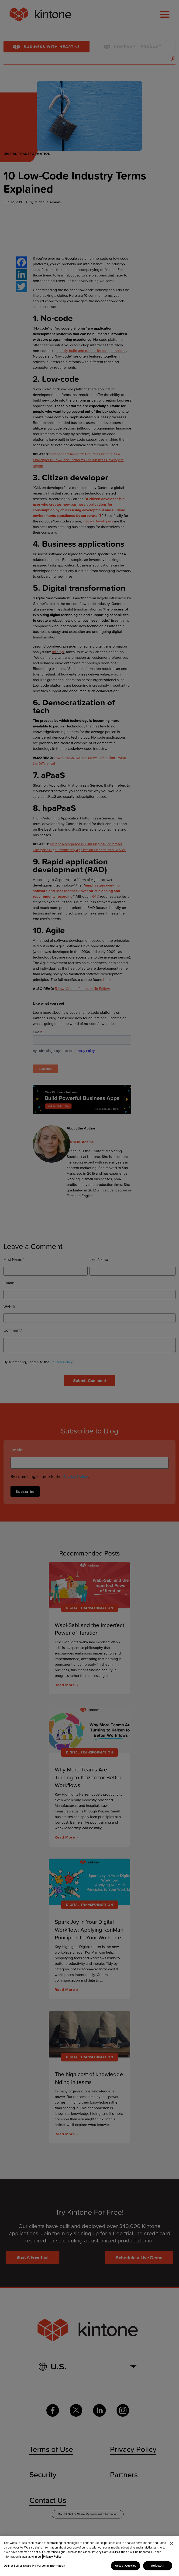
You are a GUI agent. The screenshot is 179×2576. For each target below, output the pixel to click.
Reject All (157, 2565)
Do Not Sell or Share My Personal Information (34, 2565)
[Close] (171, 2543)
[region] (89, 2556)
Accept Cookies (125, 2565)
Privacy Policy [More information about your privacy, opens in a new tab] (52, 2556)
